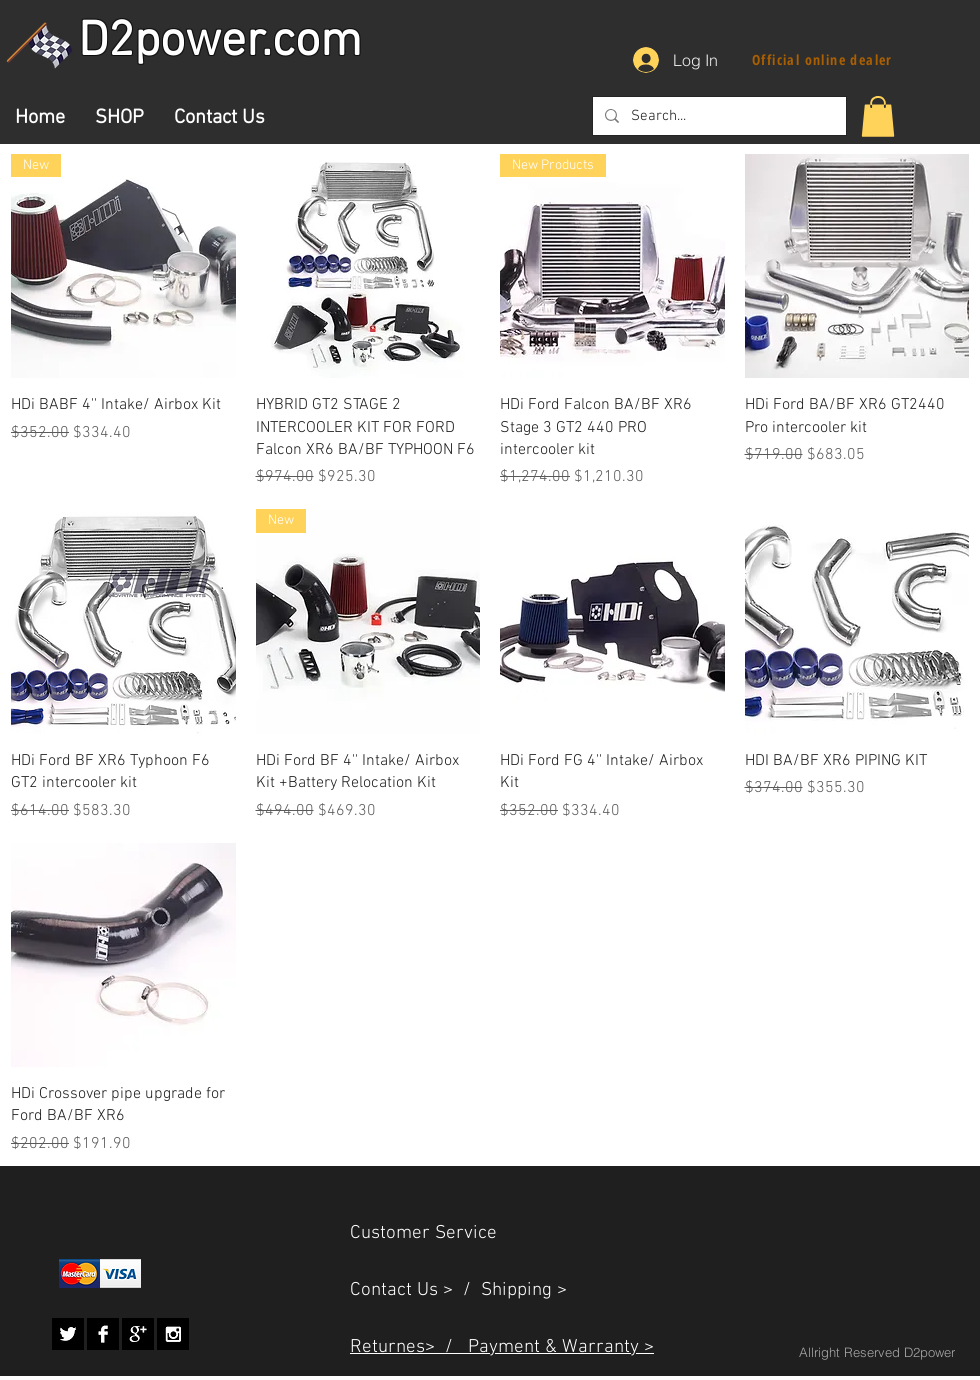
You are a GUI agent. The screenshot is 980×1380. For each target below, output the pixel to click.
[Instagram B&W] (173, 1334)
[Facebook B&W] (103, 1334)
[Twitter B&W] (68, 1334)
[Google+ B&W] (138, 1334)
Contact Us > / (415, 1290)
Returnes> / (409, 1347)
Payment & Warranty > (561, 1347)
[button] (878, 116)
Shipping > (524, 1290)
